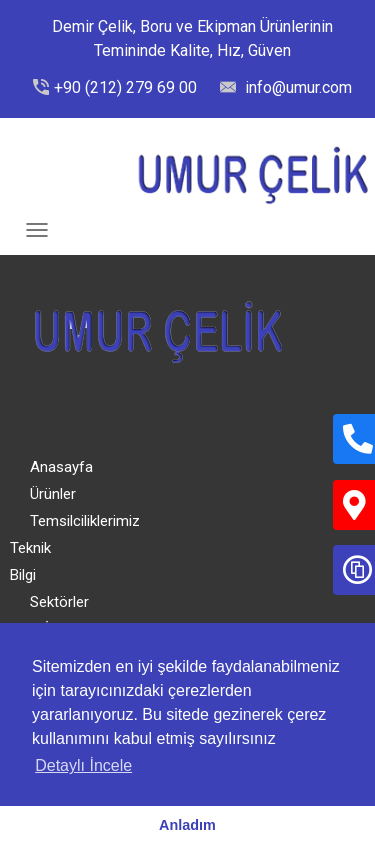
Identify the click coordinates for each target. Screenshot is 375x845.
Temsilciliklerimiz (85, 521)
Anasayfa (61, 467)
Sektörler (59, 602)
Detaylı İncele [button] (83, 765)
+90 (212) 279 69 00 (125, 87)
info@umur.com (296, 87)
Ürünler (53, 494)
